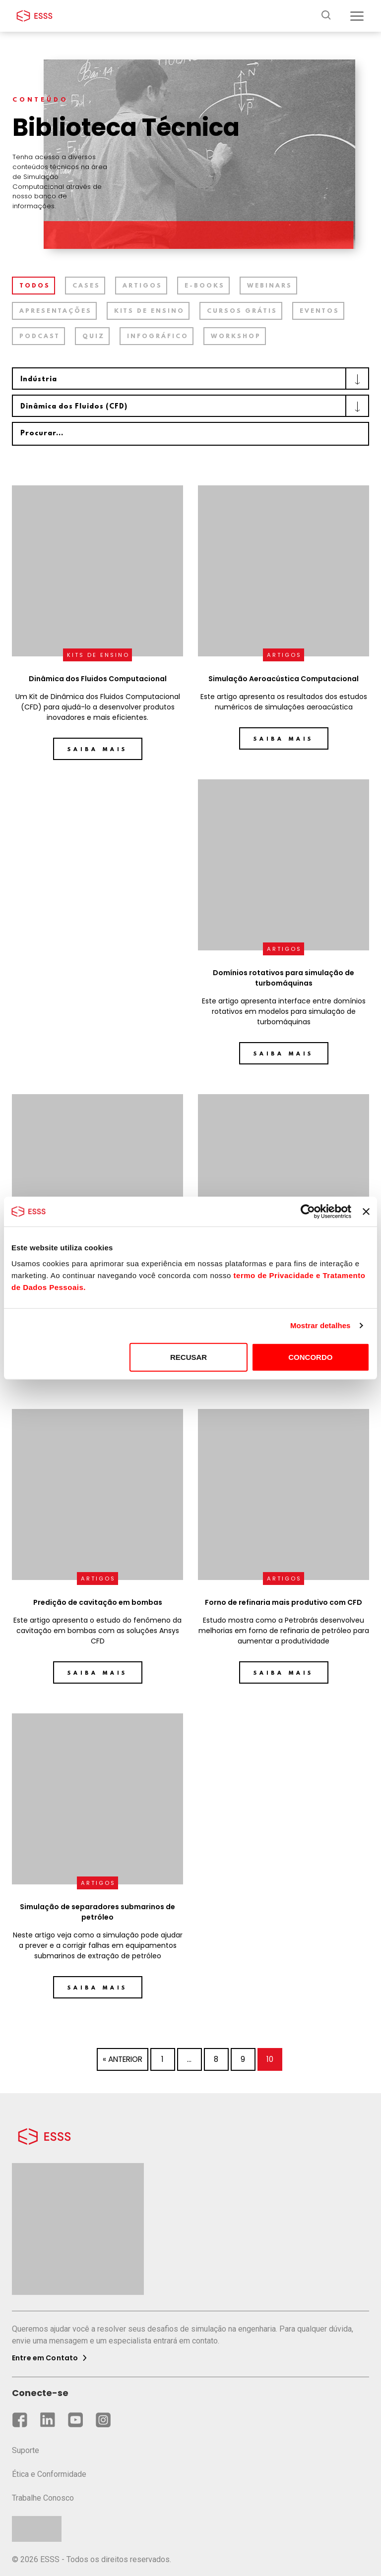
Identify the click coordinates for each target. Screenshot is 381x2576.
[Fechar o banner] (366, 1211)
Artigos (142, 286)
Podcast (39, 336)
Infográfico (158, 336)
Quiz (93, 336)
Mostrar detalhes (320, 1325)
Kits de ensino (149, 311)
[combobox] (190, 378)
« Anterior (122, 2059)
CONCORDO (310, 1356)
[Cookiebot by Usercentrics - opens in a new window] (307, 1211)
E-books (205, 286)
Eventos (319, 311)
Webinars (269, 286)
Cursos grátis (242, 311)
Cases (86, 286)
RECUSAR (188, 1356)
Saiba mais (97, 750)
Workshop (236, 336)
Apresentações (55, 311)
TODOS (34, 286)
